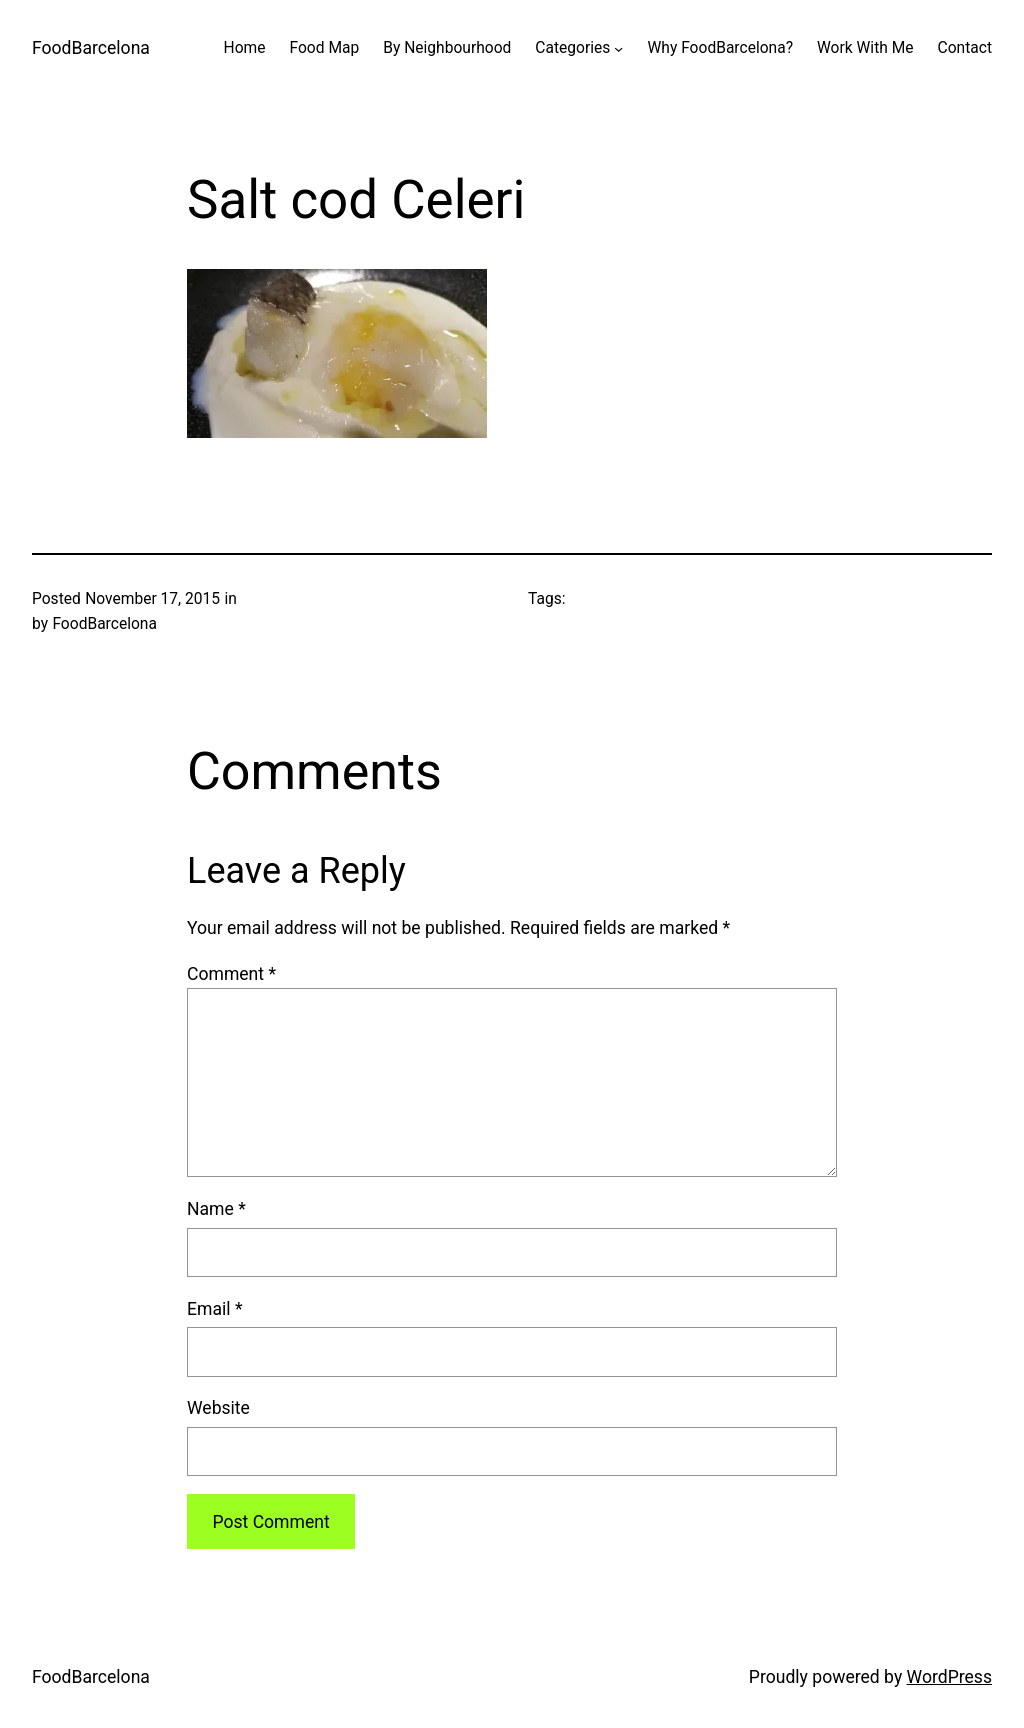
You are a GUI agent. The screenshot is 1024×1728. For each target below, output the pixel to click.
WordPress (949, 1677)
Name (216, 1209)
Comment (231, 974)
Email (214, 1309)
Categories (572, 48)
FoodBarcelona (91, 48)
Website (218, 1408)
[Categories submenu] (618, 48)
